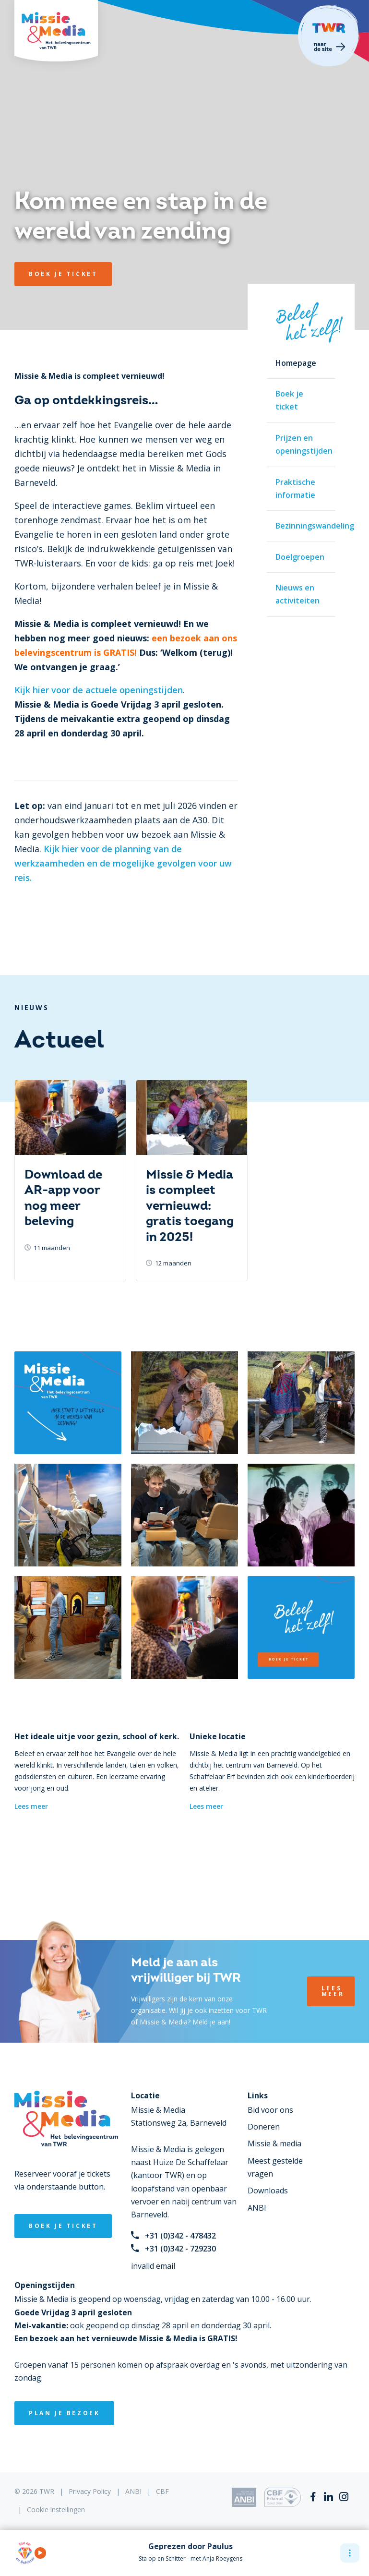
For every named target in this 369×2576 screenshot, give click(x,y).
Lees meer (31, 1806)
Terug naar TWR (328, 35)
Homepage (295, 363)
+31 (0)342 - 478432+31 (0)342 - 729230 (173, 2242)
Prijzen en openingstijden (304, 444)
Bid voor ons (270, 2110)
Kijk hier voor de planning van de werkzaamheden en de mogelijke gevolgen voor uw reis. (123, 863)
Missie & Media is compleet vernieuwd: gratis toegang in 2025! (190, 1206)
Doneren (264, 2126)
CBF (162, 2491)
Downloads (268, 2190)
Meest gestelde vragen (275, 2167)
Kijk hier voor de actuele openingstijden (98, 690)
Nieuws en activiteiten (297, 594)
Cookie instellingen (56, 2509)
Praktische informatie (295, 488)
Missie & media (274, 2143)
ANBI (257, 2208)
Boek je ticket (289, 400)
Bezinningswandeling (305, 525)
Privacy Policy (90, 2491)
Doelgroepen (299, 557)
